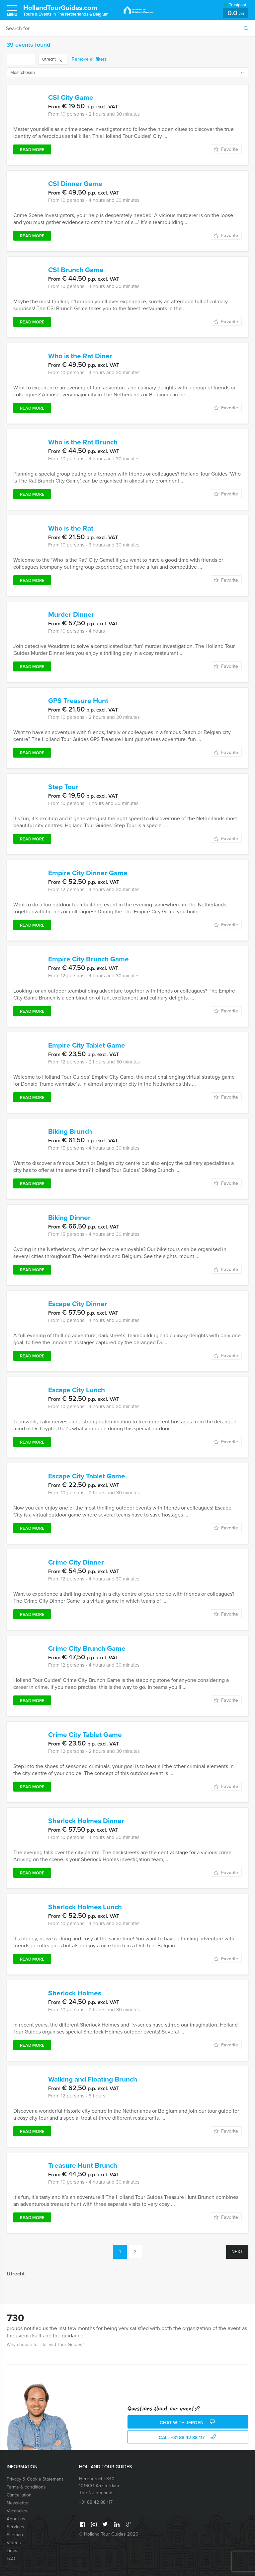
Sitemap (15, 2534)
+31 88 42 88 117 (96, 2502)
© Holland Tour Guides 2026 (108, 2534)
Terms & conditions (26, 2487)
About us (16, 2518)
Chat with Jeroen (188, 2422)
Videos (14, 2542)
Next (237, 2251)
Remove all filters (89, 59)
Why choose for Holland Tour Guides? (45, 2344)
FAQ (11, 2558)
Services (15, 2526)
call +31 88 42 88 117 (188, 2437)
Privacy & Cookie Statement (35, 2479)
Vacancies (17, 2510)
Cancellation (19, 2494)
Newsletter (18, 2502)
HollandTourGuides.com (66, 10)
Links (12, 2550)
